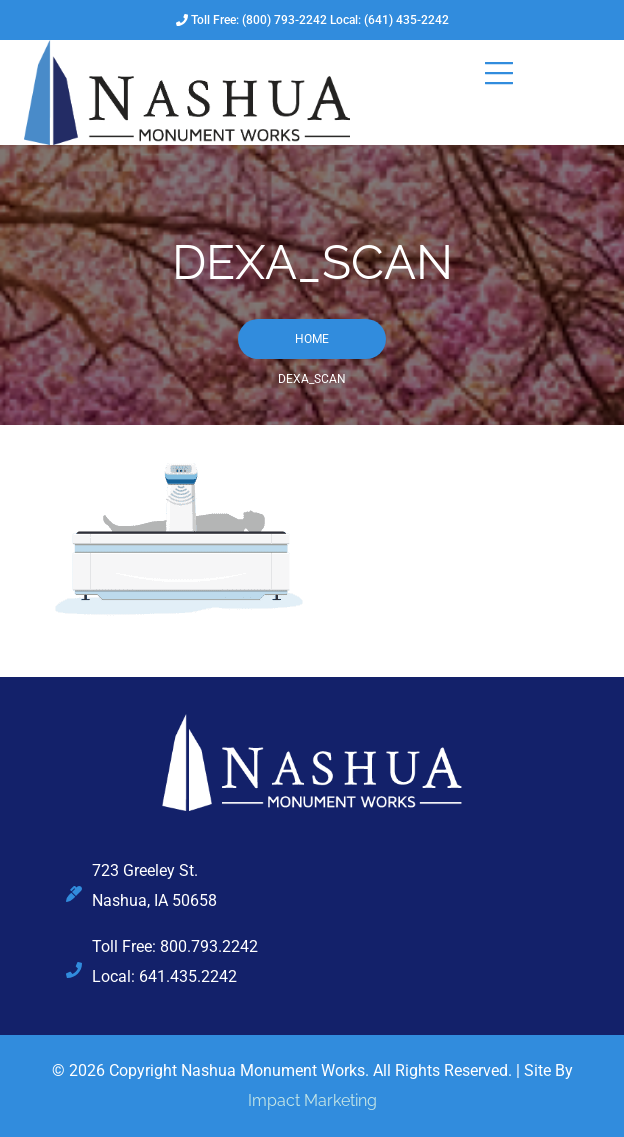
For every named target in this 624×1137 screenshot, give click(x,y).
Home (312, 339)
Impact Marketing (312, 1100)
